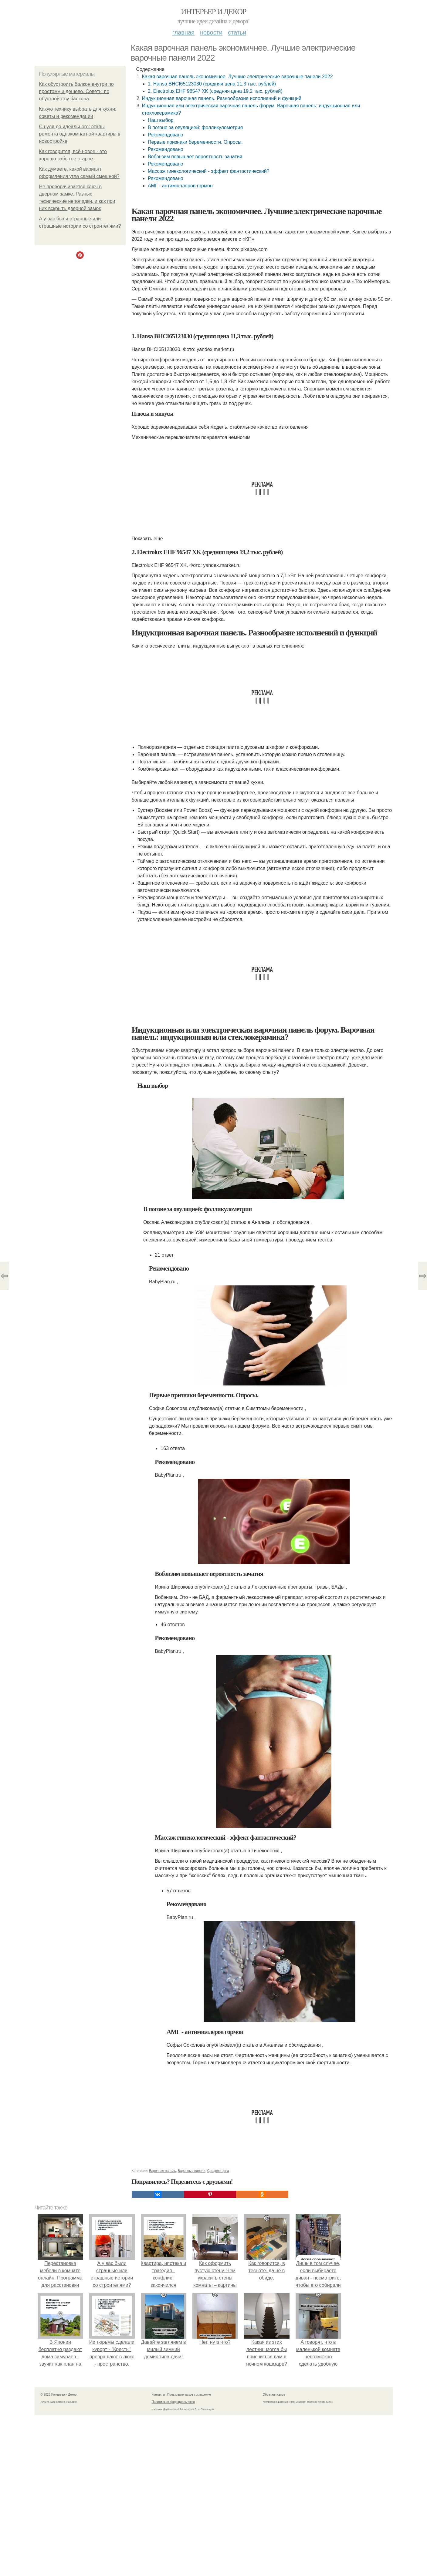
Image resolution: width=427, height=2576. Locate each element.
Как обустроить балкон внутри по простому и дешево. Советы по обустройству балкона (76, 91)
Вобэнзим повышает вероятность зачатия (195, 156)
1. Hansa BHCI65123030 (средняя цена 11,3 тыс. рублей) (212, 83)
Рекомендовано (165, 134)
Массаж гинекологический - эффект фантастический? (208, 171)
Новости (211, 32)
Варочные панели (191, 2170)
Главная (183, 32)
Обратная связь (274, 2394)
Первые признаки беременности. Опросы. (195, 142)
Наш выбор (161, 120)
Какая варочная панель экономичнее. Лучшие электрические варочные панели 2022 (237, 76)
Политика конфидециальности (173, 2401)
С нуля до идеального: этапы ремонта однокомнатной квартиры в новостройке (79, 134)
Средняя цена (218, 2170)
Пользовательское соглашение (189, 2394)
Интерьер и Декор (213, 11)
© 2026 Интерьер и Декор (59, 2394)
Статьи (237, 32)
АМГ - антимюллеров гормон (180, 185)
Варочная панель (162, 2170)
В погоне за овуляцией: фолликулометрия (195, 127)
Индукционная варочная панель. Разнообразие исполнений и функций (221, 98)
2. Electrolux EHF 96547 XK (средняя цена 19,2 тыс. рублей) (215, 91)
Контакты (158, 2394)
